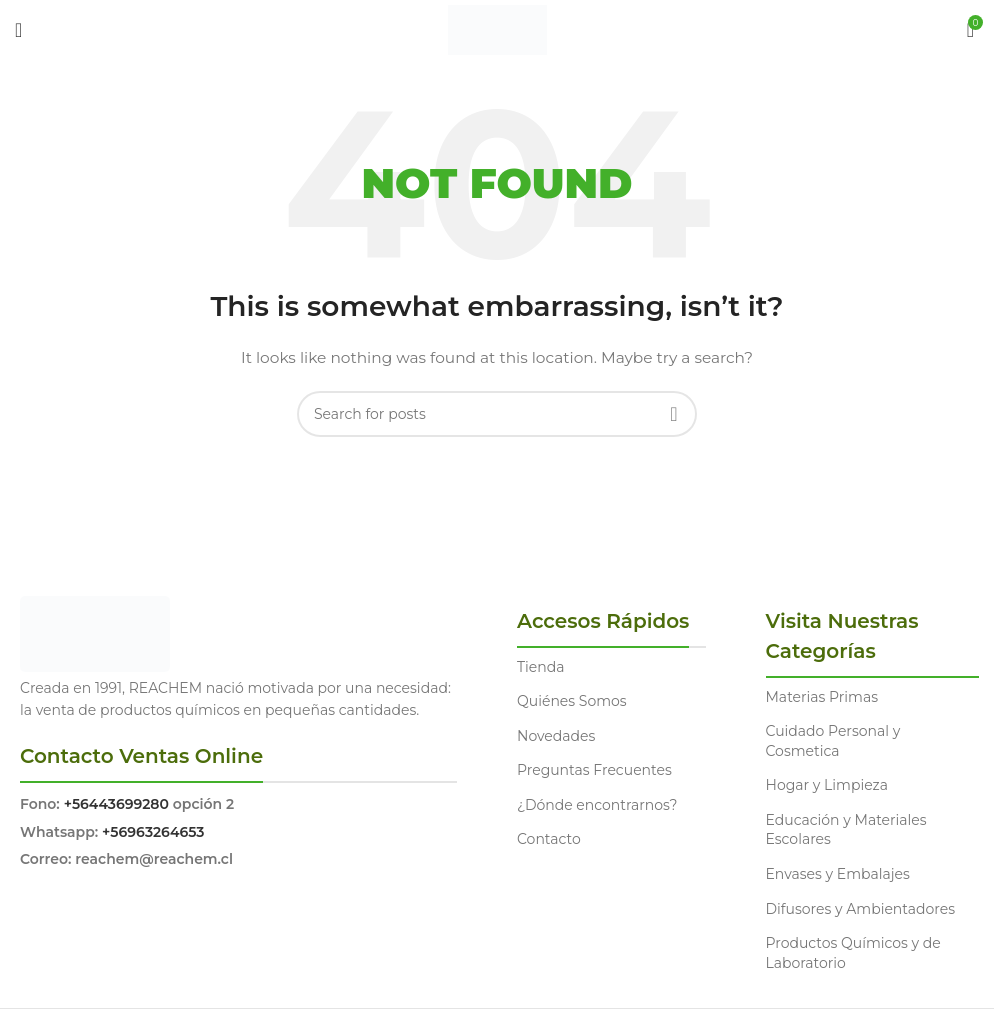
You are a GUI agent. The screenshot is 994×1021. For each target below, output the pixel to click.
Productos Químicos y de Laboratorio (853, 953)
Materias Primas (822, 697)
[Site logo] (497, 29)
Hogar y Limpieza (827, 785)
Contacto (549, 839)
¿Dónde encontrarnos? (597, 805)
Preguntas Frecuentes (594, 770)
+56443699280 (116, 804)
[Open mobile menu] (18, 30)
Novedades (556, 736)
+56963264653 (153, 832)
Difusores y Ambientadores (860, 909)
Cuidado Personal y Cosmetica (833, 741)
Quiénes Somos (572, 701)
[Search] (497, 414)
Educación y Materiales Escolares (846, 830)
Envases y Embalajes (838, 874)
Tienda (540, 667)
